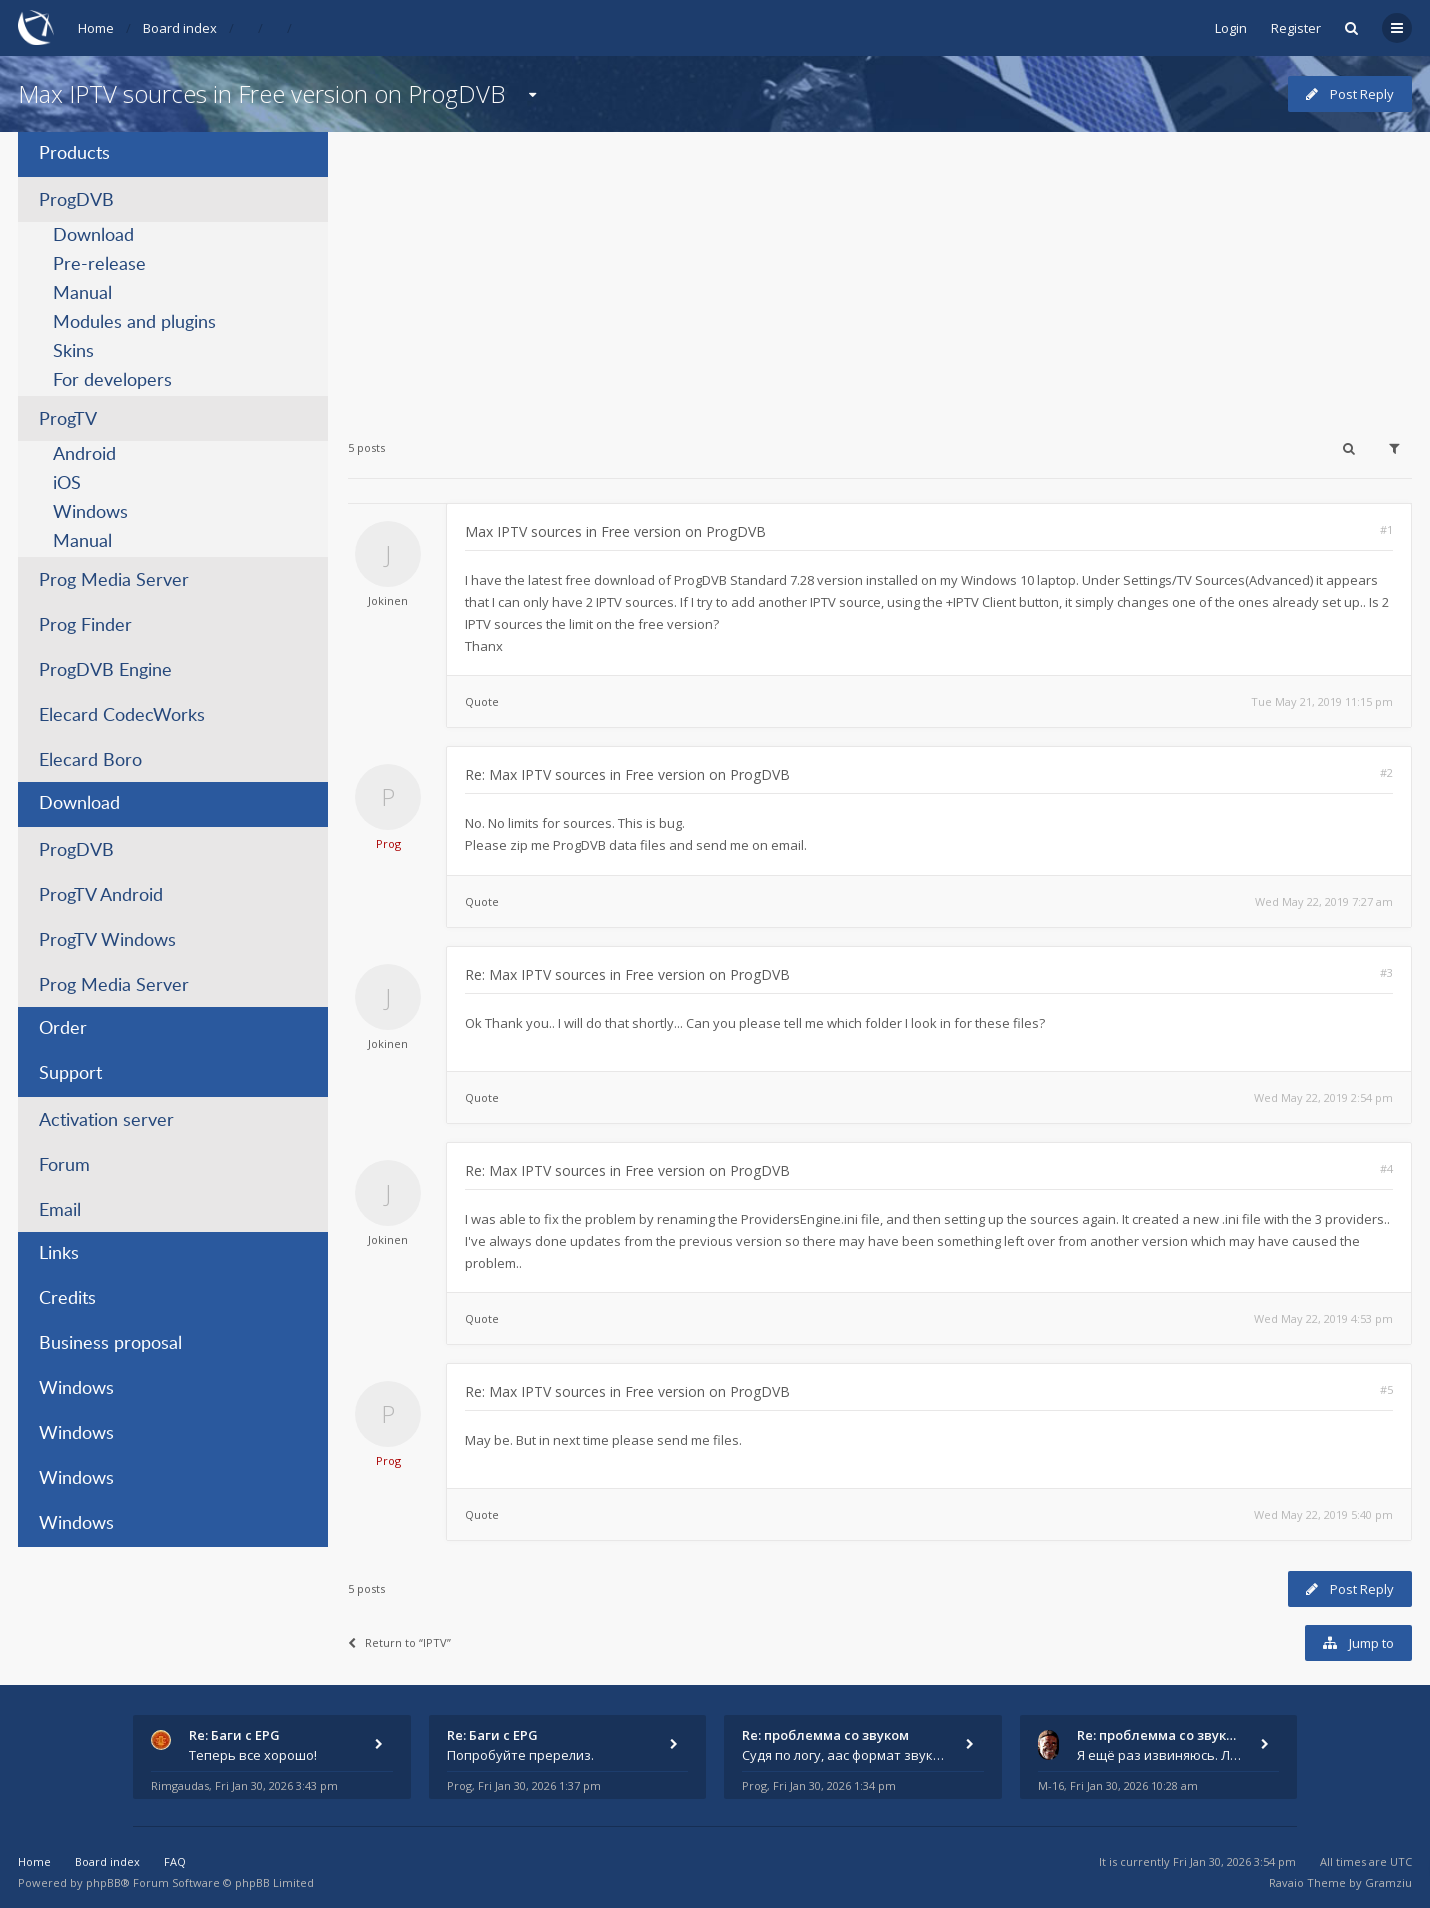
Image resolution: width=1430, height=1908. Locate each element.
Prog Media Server (114, 581)
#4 (1386, 1168)
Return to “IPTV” (399, 1642)
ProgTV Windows (107, 941)
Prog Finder (85, 626)
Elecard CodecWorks (122, 716)
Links (59, 1254)
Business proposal (110, 1344)
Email (60, 1211)
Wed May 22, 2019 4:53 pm (1323, 1318)
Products (74, 154)
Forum (64, 1166)
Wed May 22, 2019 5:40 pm (1323, 1514)
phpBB (103, 1882)
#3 (1386, 972)
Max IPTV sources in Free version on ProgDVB (261, 93)
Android (84, 455)
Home (96, 28)
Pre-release (99, 265)
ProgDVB (76, 201)
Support (70, 1074)
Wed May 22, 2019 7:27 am (1324, 901)
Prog (388, 843)
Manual (82, 294)
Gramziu (1388, 1882)
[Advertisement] (880, 272)
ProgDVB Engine (105, 671)
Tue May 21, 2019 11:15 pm (1322, 701)
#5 (1386, 1389)
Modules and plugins (134, 323)
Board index (180, 28)
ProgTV (68, 420)
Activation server (106, 1121)
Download (93, 236)
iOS (67, 484)
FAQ (175, 1861)
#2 (1386, 772)
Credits (67, 1299)
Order (63, 1029)
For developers (112, 381)
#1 (1386, 529)
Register (1296, 28)
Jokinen (388, 600)
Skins (73, 352)
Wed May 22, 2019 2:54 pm (1323, 1097)
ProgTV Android (101, 896)
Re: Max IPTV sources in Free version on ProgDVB (627, 774)
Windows (90, 513)
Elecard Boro (90, 761)
